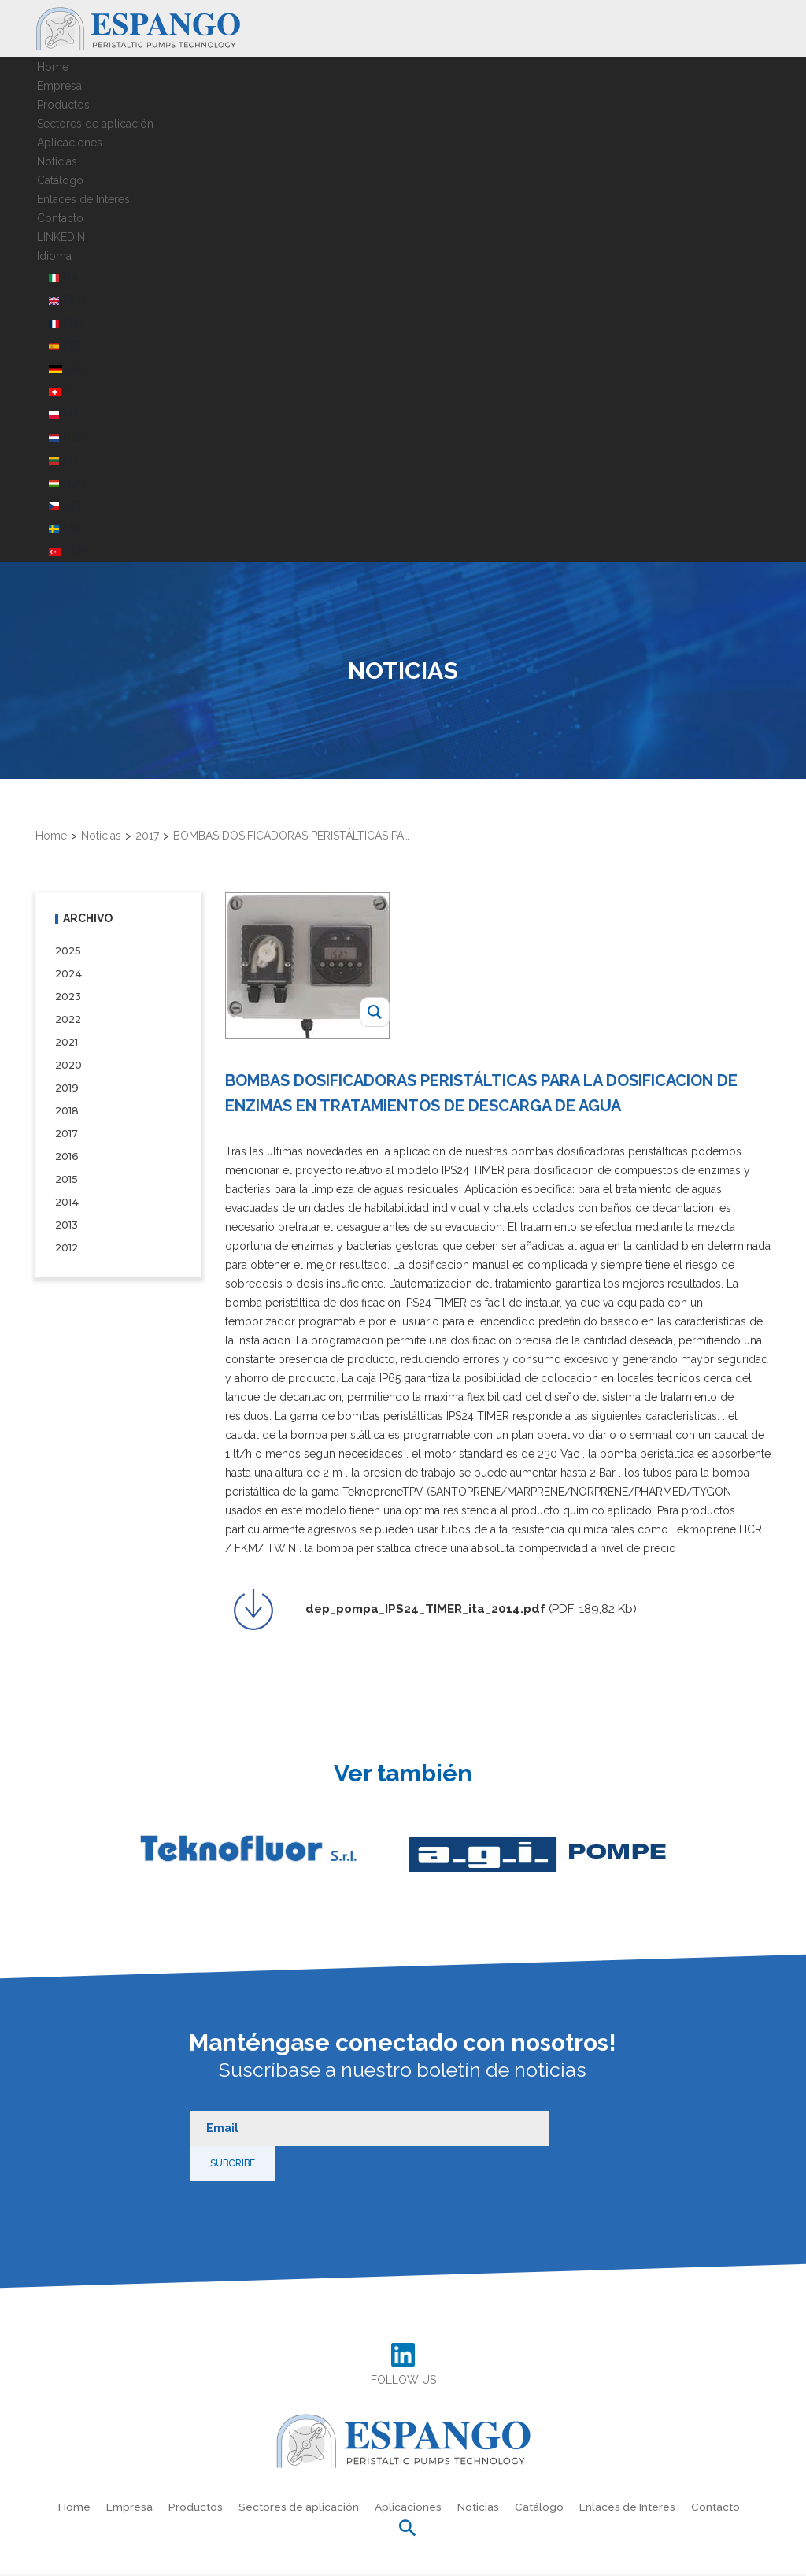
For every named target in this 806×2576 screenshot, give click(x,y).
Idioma (54, 252)
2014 (66, 1198)
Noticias (57, 157)
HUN (68, 479)
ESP (65, 341)
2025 (67, 947)
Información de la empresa (527, 2560)
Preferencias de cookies (412, 2560)
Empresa (59, 82)
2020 (68, 1061)
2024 (68, 970)
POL (66, 410)
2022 (68, 1015)
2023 (68, 993)
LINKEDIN (61, 233)
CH (64, 387)
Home (52, 63)
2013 (66, 1221)
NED (67, 433)
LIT (64, 456)
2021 (66, 1038)
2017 (66, 1130)
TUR (68, 547)
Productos (63, 101)
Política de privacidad (219, 2560)
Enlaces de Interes (83, 195)
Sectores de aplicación (95, 119)
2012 (66, 1244)
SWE (68, 524)
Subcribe (572, 2113)
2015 (66, 1175)
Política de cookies (313, 2560)
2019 (66, 1084)
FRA (66, 319)
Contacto (60, 214)
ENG (67, 296)
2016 (66, 1152)
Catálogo (60, 176)
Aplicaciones (69, 138)
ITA (64, 273)
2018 (66, 1107)
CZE (67, 501)
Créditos (613, 2560)
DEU (68, 364)
